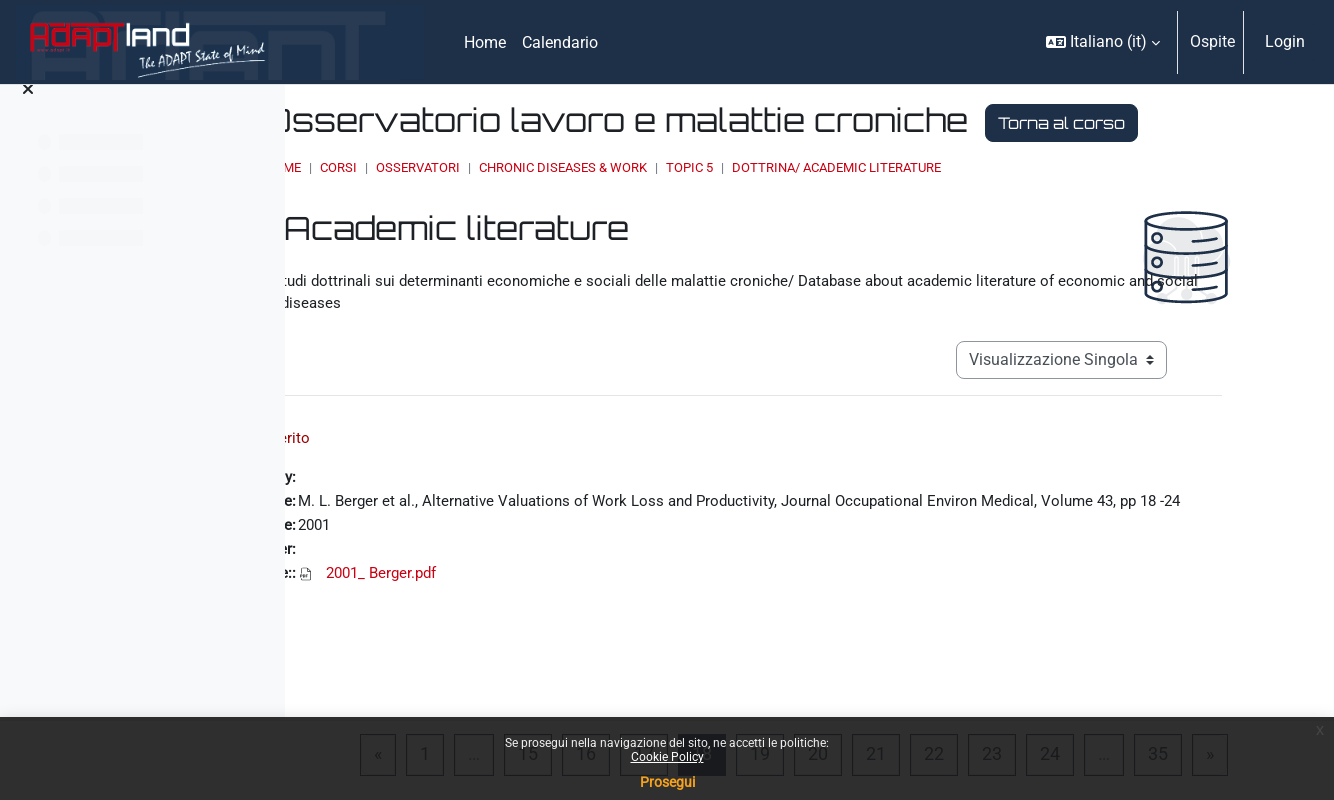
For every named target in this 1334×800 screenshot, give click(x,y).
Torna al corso (570, 161)
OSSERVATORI (639, 205)
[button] (1103, 42)
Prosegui (667, 782)
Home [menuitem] (485, 42)
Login (1285, 41)
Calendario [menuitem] (560, 42)
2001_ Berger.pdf (566, 651)
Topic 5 (910, 205)
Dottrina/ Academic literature (1057, 205)
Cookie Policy (667, 757)
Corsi (559, 205)
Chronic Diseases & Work (784, 205)
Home (504, 205)
